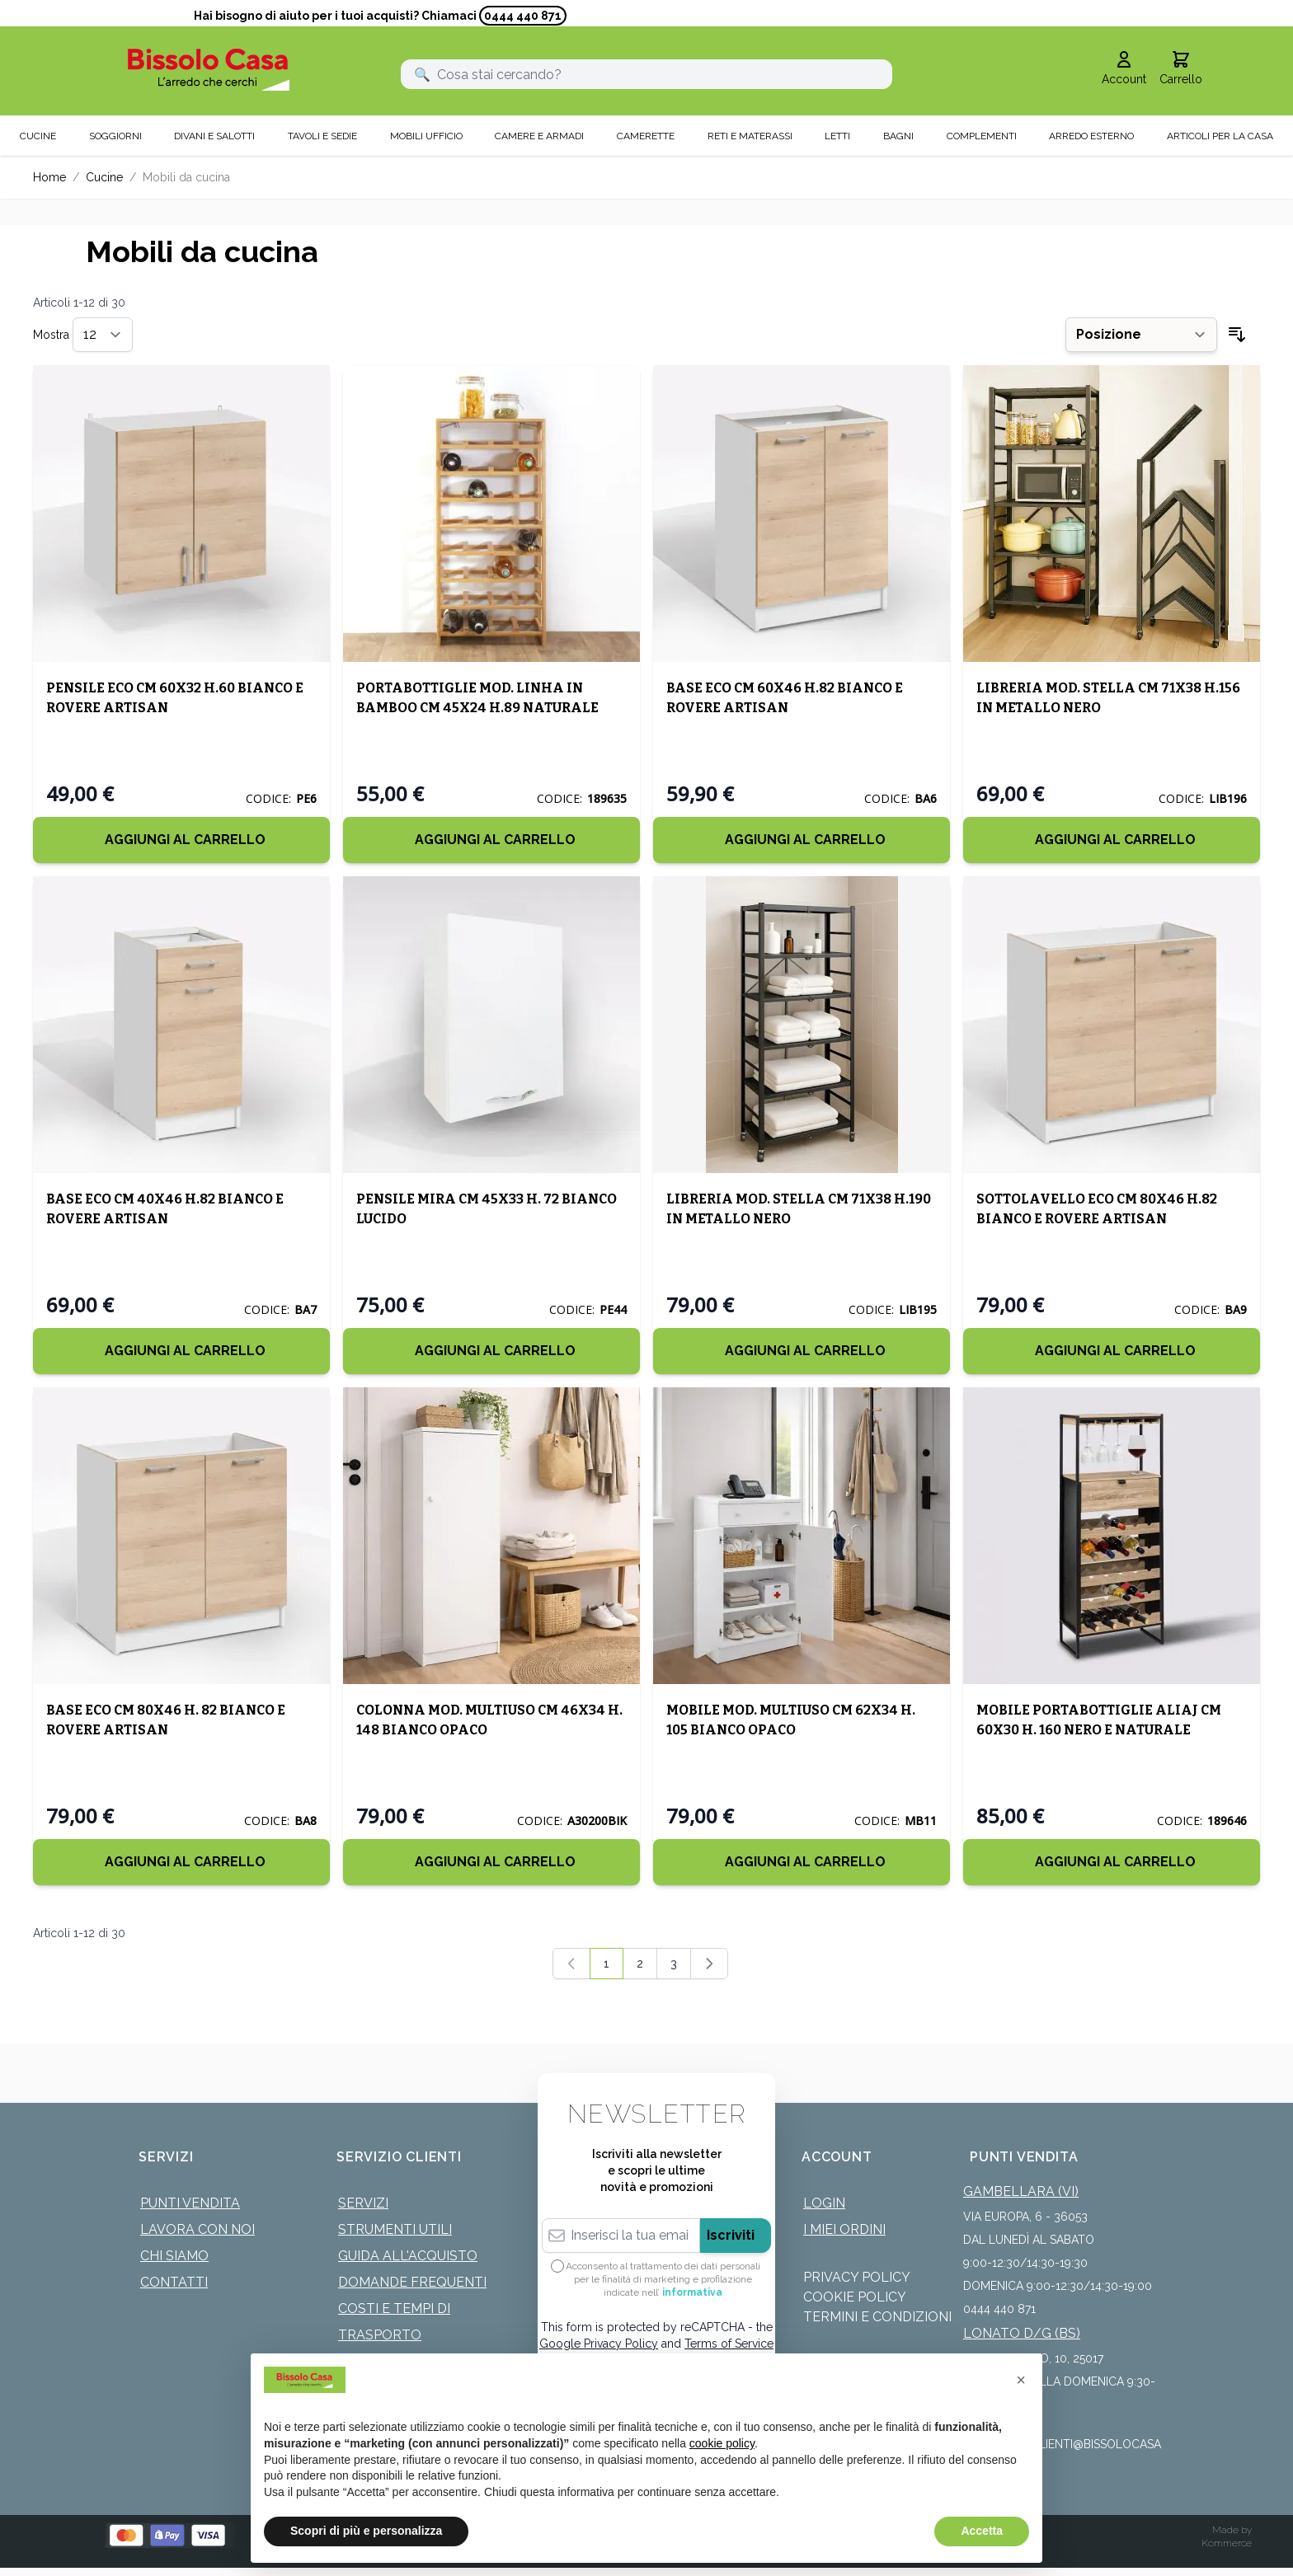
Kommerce (1226, 2543)
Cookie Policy (854, 2297)
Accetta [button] (982, 2530)
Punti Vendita (190, 2203)
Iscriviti (731, 2235)
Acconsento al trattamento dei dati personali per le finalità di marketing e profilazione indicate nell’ (663, 2279)
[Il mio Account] (1124, 69)
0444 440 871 (523, 15)
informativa (692, 2292)
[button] (1021, 2380)
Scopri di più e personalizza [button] (366, 2530)
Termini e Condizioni (877, 2317)
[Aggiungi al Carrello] (181, 840)
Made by (1232, 2530)
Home (49, 177)
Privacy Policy (856, 2277)
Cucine (104, 177)
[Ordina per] (1141, 334)
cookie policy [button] (722, 2443)
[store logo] (208, 69)
